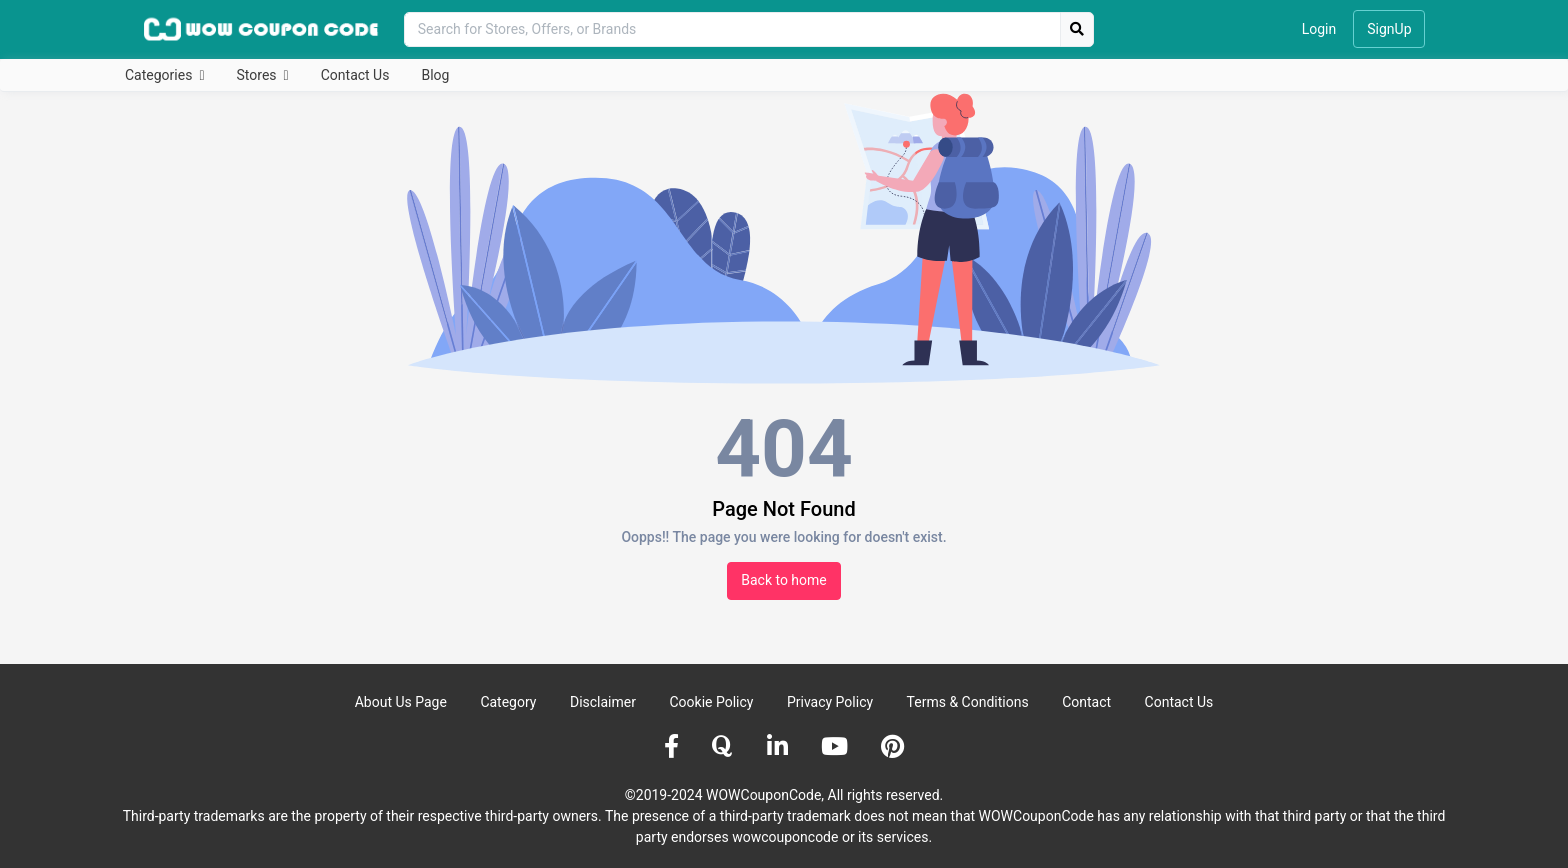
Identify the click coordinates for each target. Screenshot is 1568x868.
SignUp (1389, 29)
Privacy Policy (830, 702)
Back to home (784, 580)
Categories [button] (160, 75)
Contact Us (355, 75)
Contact (1086, 702)
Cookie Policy (711, 702)
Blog (435, 75)
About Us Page (401, 702)
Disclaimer (603, 702)
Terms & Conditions (968, 702)
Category (508, 702)
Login (1319, 29)
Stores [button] (258, 75)
